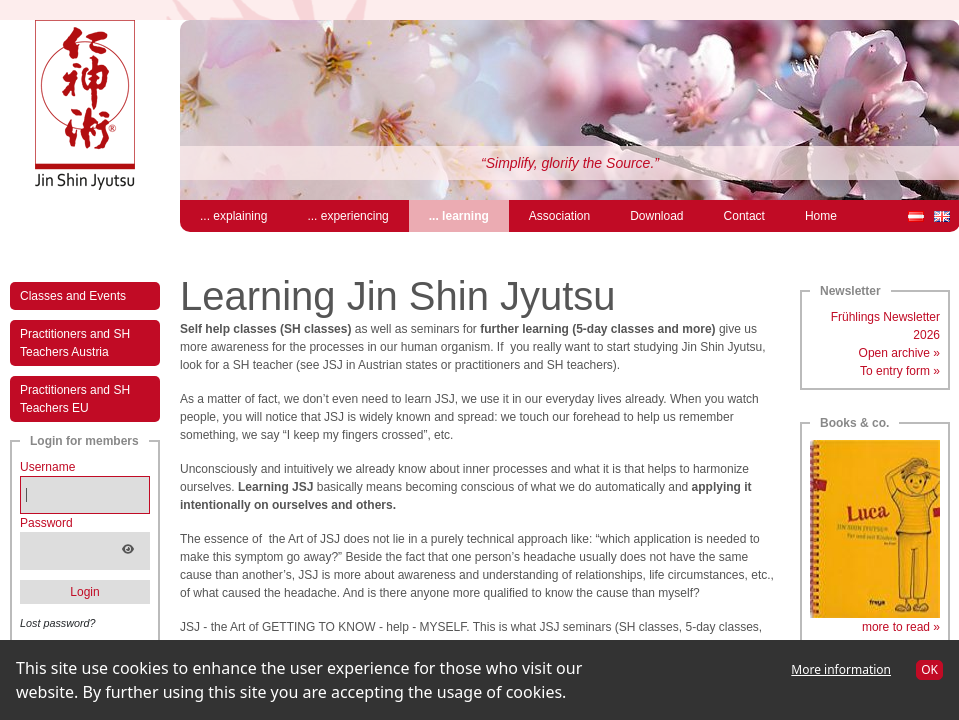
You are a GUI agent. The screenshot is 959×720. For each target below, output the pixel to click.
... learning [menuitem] (469, 214)
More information (841, 669)
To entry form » (900, 371)
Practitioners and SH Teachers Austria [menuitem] (75, 343)
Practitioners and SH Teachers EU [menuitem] (75, 399)
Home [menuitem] (821, 216)
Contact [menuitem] (744, 216)
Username (47, 467)
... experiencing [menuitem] (347, 216)
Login (84, 592)
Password (46, 523)
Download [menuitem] (656, 216)
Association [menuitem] (559, 216)
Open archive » (899, 353)
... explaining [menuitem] (233, 216)
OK (929, 669)
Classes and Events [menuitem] (73, 296)
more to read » (901, 627)
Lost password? (58, 623)
